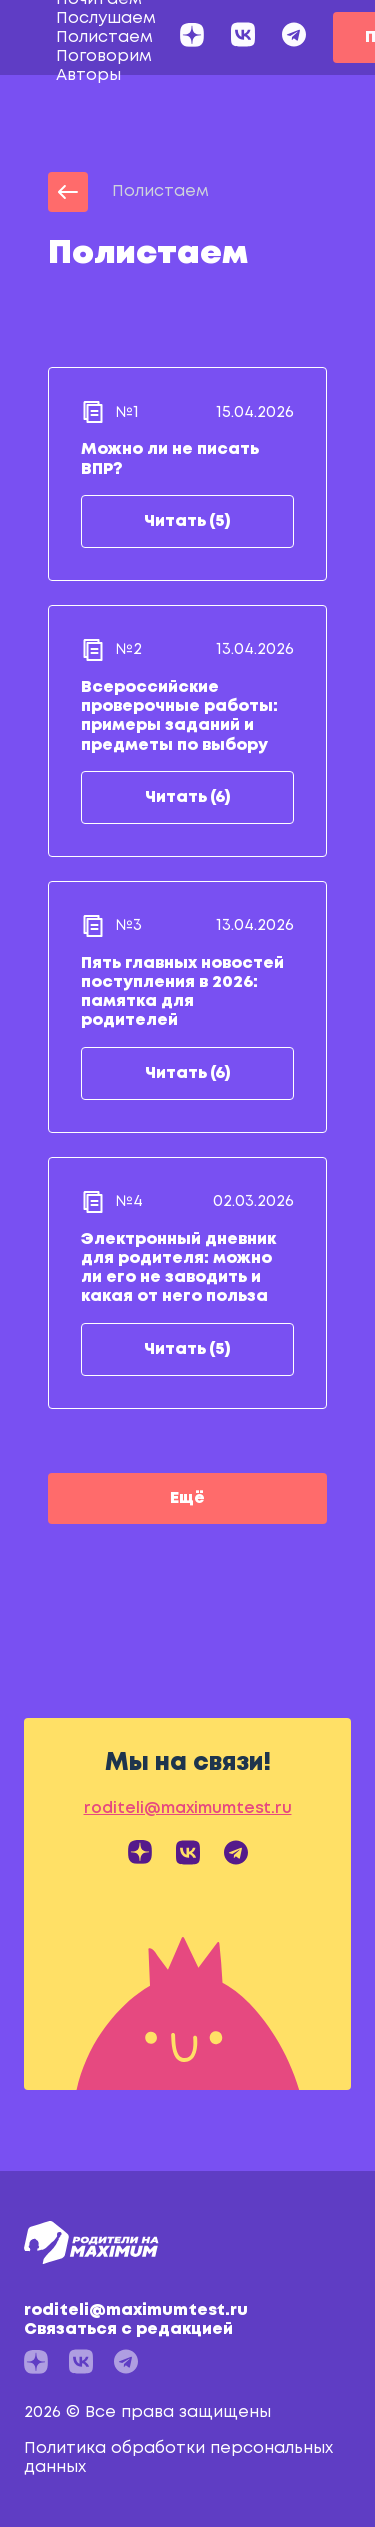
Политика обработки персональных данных (178, 2458)
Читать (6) (188, 797)
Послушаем (106, 18)
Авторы (88, 75)
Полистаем (104, 37)
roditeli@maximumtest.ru (182, 2321)
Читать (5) (187, 521)
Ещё (187, 1498)
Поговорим (104, 56)
